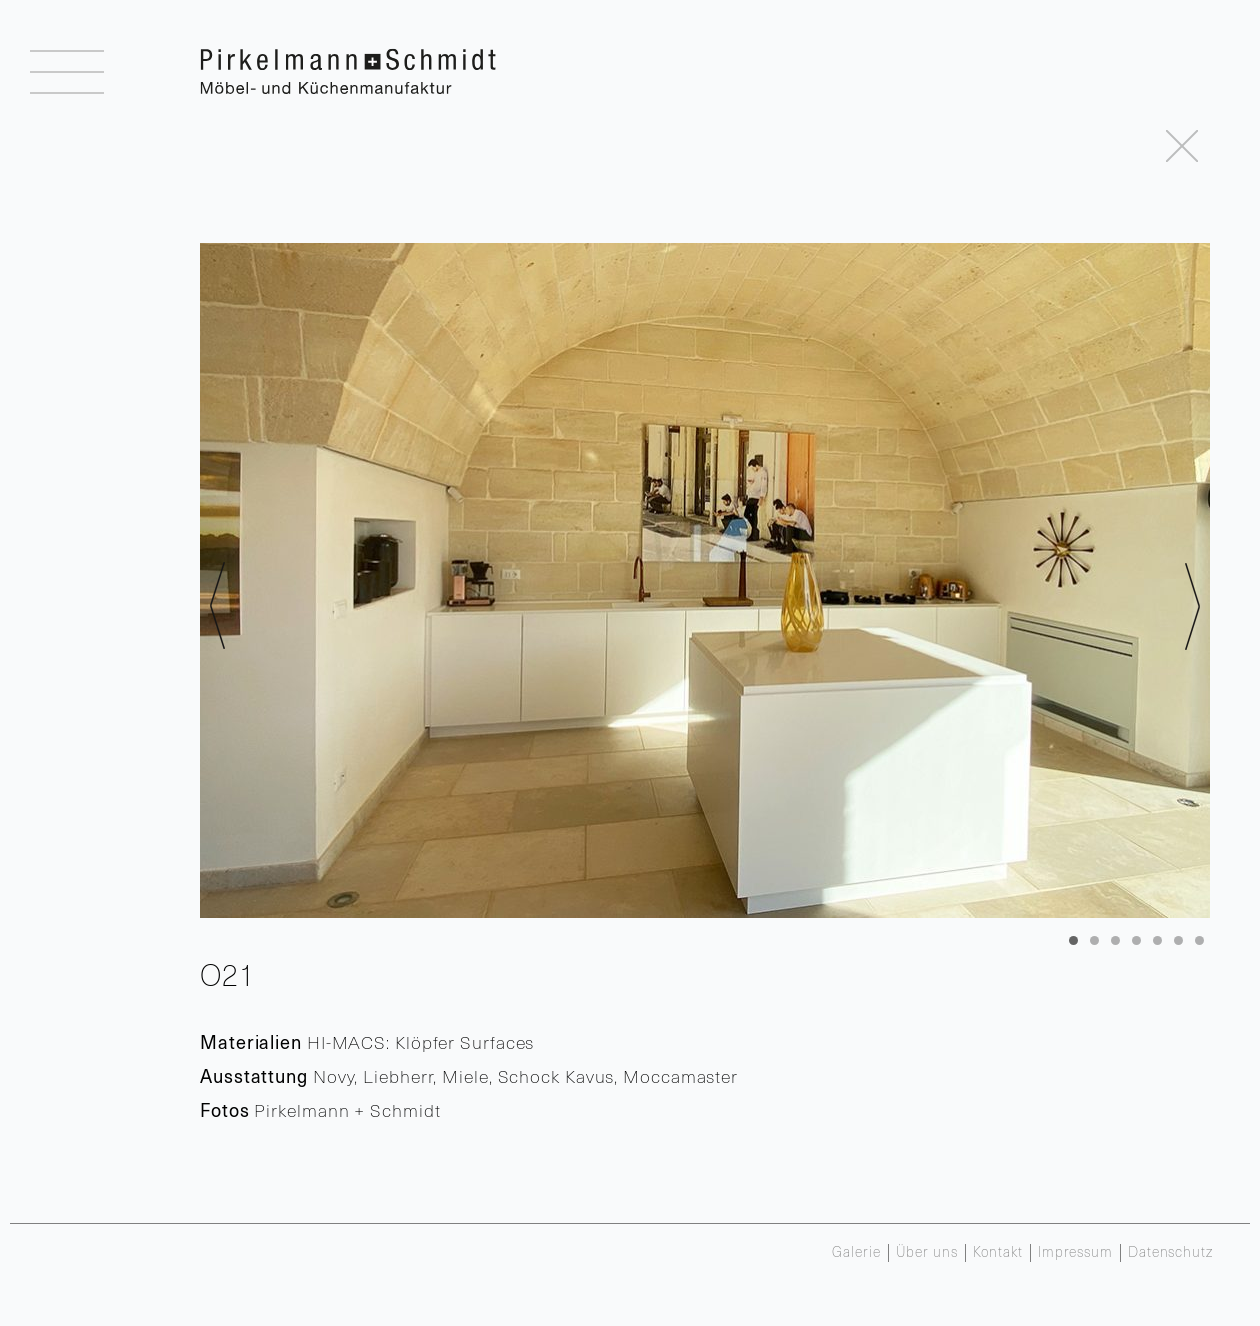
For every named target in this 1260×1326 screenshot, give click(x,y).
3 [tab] (1115, 940)
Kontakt (998, 1253)
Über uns (927, 1253)
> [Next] (1192, 606)
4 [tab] (1136, 940)
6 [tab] (1178, 940)
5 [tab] (1157, 940)
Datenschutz (1170, 1253)
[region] (705, 580)
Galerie (856, 1253)
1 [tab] (1073, 940)
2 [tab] (1094, 940)
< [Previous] (217, 606)
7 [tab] (1199, 940)
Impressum (1075, 1253)
